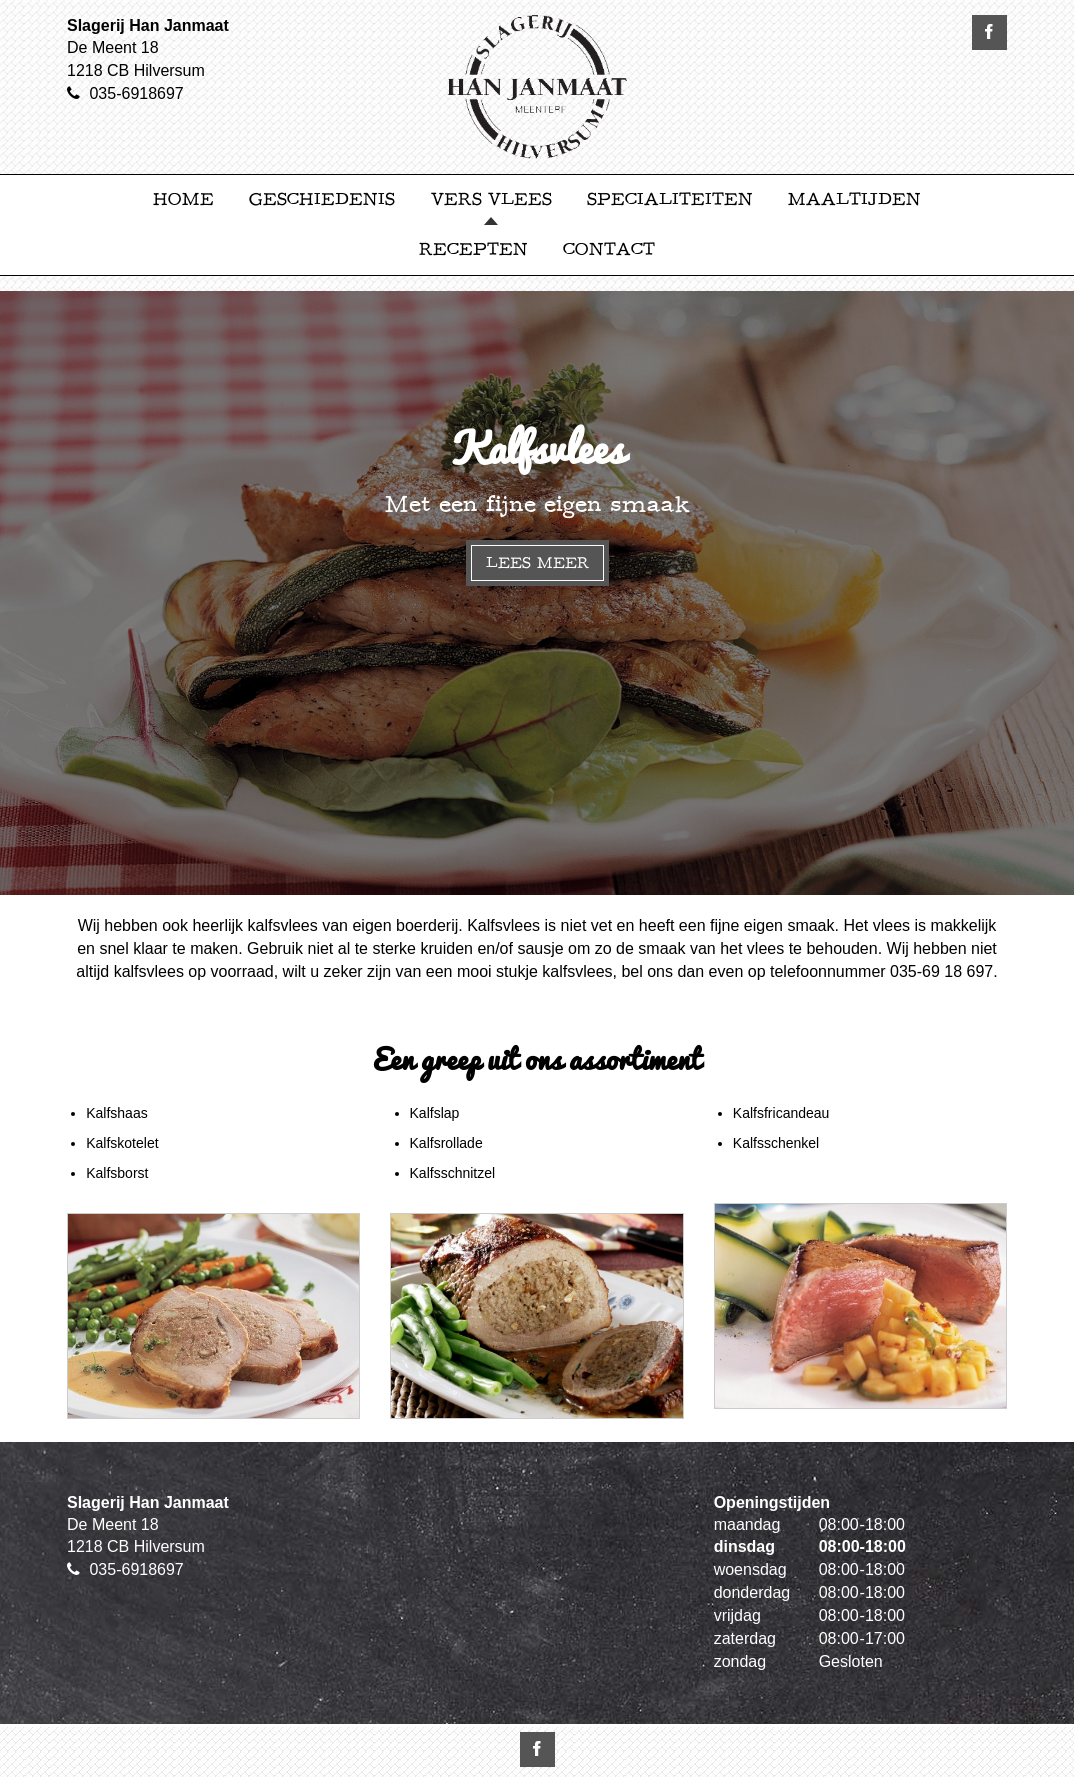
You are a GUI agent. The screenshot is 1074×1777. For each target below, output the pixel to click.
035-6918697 (136, 93)
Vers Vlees (491, 199)
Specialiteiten (670, 199)
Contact (609, 249)
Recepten (473, 249)
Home (183, 199)
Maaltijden (854, 199)
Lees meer (537, 562)
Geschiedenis (322, 199)
